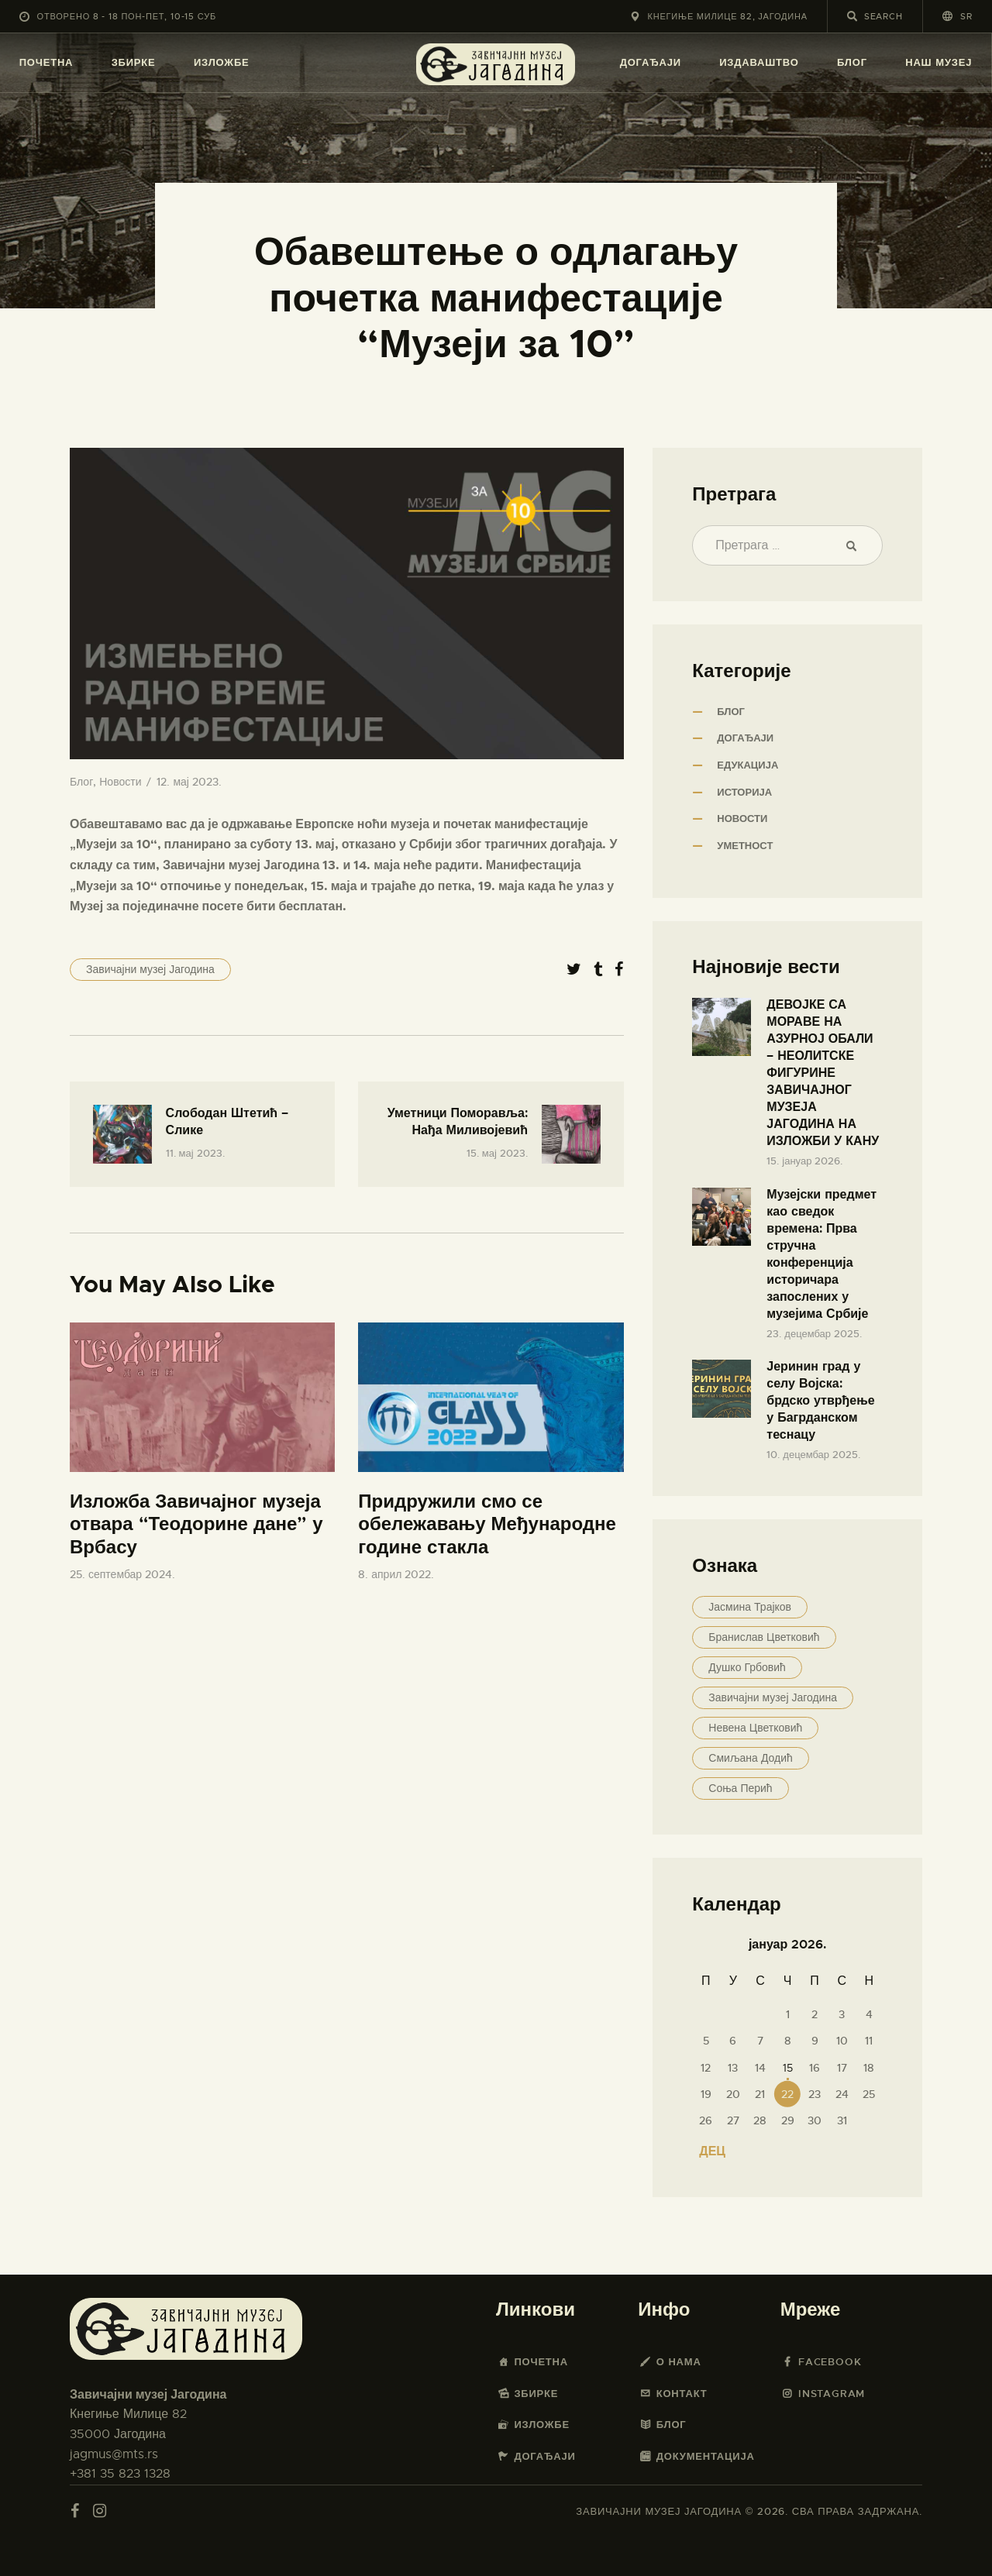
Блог (81, 782)
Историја (744, 792)
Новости (120, 782)
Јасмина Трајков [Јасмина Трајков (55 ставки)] (749, 1607)
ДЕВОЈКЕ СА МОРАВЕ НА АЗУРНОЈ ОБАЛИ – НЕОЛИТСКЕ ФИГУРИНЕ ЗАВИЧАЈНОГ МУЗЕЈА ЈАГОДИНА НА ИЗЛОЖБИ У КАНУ (822, 1072)
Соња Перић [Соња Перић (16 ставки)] (740, 1788)
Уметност (745, 845)
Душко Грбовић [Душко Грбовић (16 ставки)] (747, 1667)
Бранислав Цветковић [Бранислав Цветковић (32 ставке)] (763, 1637)
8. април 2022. (396, 1574)
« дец (706, 2151)
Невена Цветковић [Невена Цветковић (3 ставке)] (755, 1728)
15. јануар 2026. (804, 1161)
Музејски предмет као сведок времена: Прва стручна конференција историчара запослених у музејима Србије (821, 1254)
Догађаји (745, 738)
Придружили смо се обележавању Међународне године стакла (487, 1525)
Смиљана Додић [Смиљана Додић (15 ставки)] (750, 1758)
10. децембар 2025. (813, 1454)
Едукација (747, 765)
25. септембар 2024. (122, 1574)
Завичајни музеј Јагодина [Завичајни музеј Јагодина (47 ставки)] (772, 1697)
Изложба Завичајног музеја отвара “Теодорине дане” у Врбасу (196, 1525)
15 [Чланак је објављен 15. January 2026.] (788, 2068)
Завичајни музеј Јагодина (150, 969)
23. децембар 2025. (814, 1333)
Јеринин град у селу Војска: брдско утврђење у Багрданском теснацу (820, 1400)
